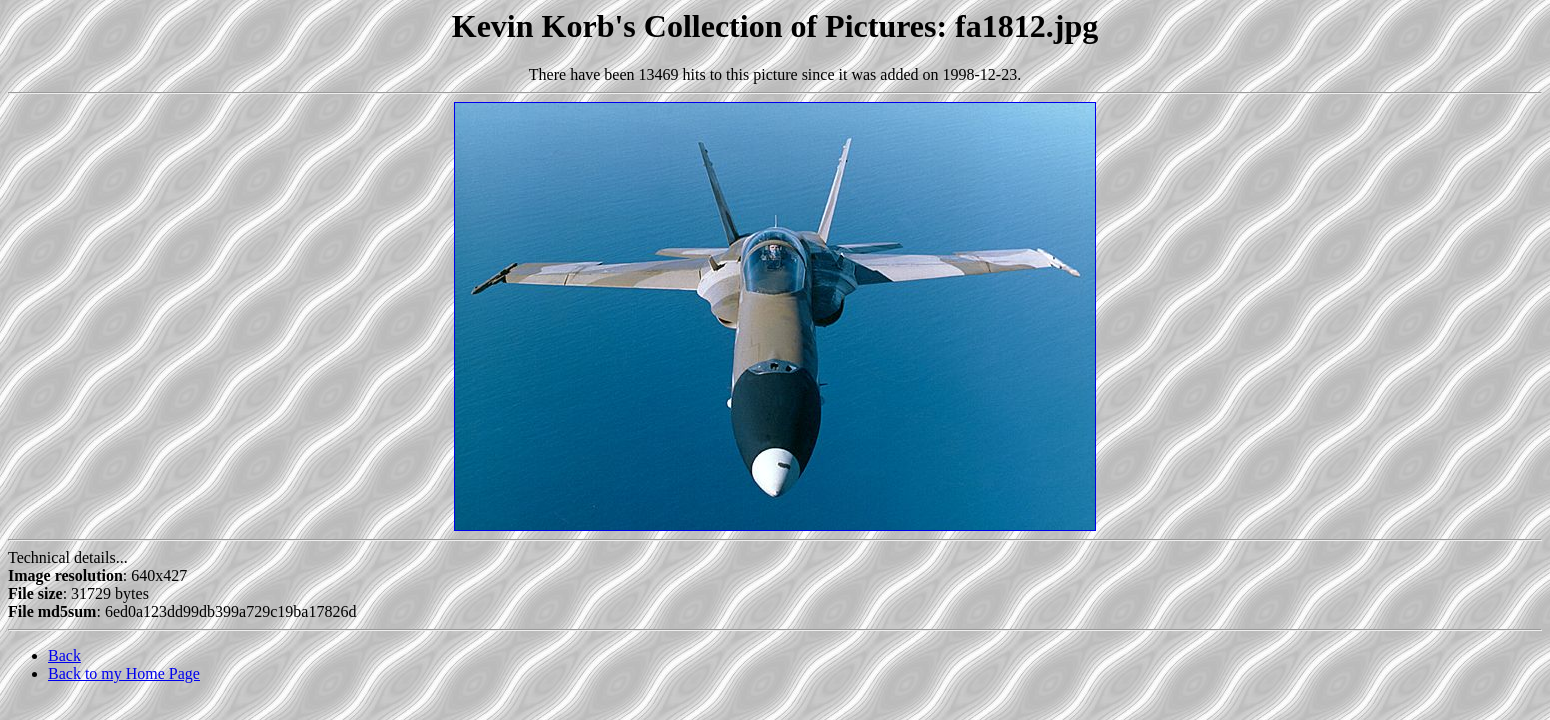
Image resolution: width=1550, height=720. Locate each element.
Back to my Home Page (124, 673)
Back (64, 655)
